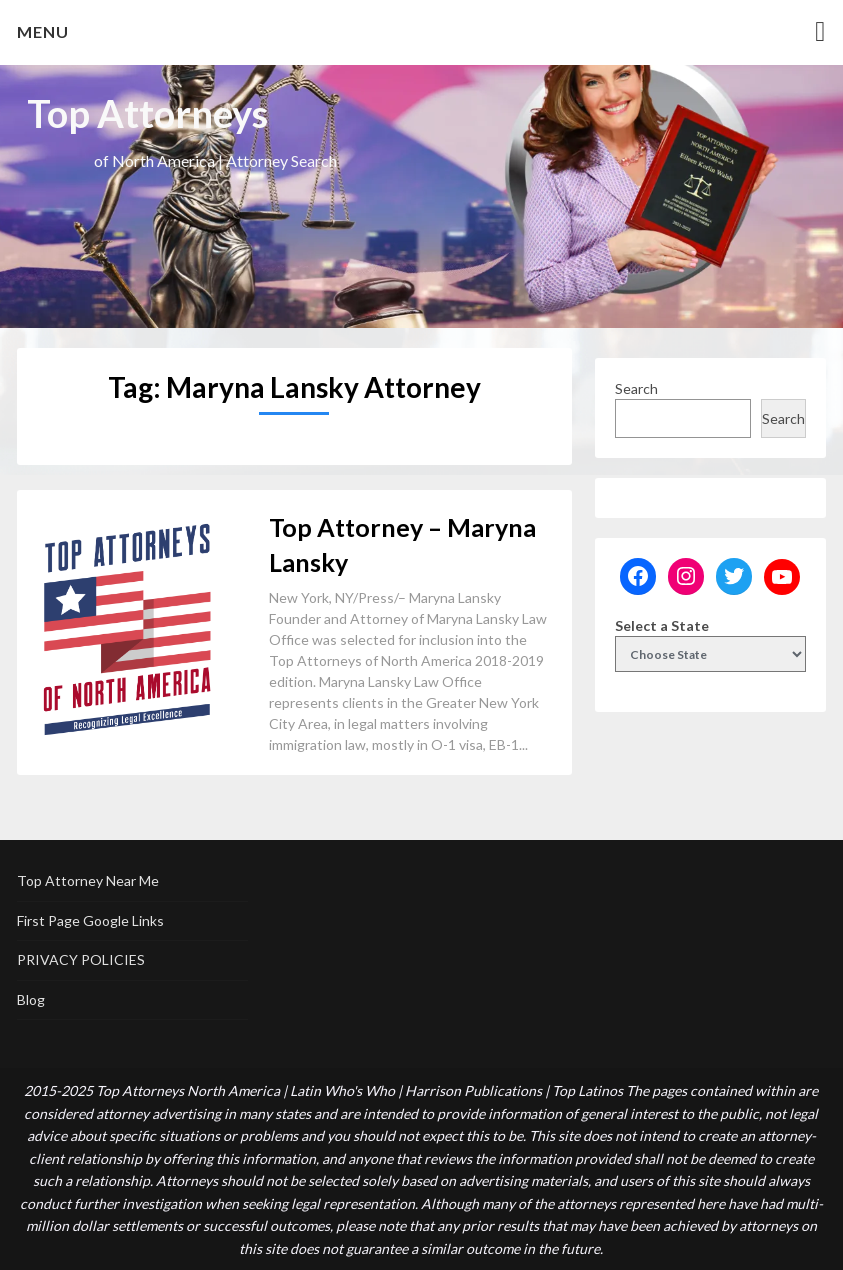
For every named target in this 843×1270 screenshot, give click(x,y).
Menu (43, 31)
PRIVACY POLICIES (81, 959)
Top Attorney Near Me (88, 880)
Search (636, 388)
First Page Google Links (90, 920)
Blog (31, 999)
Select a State (662, 625)
